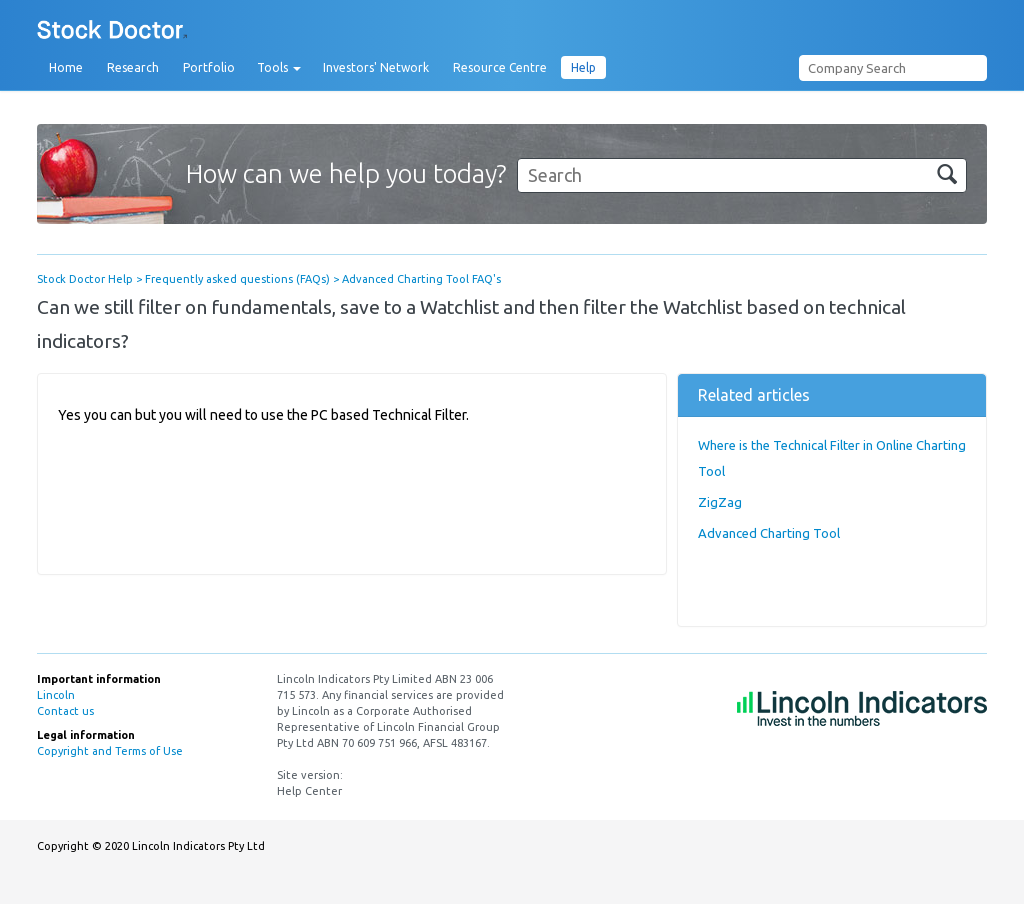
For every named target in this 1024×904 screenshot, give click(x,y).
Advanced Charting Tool (769, 533)
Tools (279, 68)
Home (66, 67)
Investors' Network (376, 67)
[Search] (742, 175)
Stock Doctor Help (85, 279)
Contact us (65, 711)
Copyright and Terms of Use (110, 751)
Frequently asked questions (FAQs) (237, 279)
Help (583, 67)
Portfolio (209, 67)
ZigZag (720, 502)
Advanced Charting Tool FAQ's (421, 279)
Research (133, 67)
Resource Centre (500, 67)
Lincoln (56, 695)
